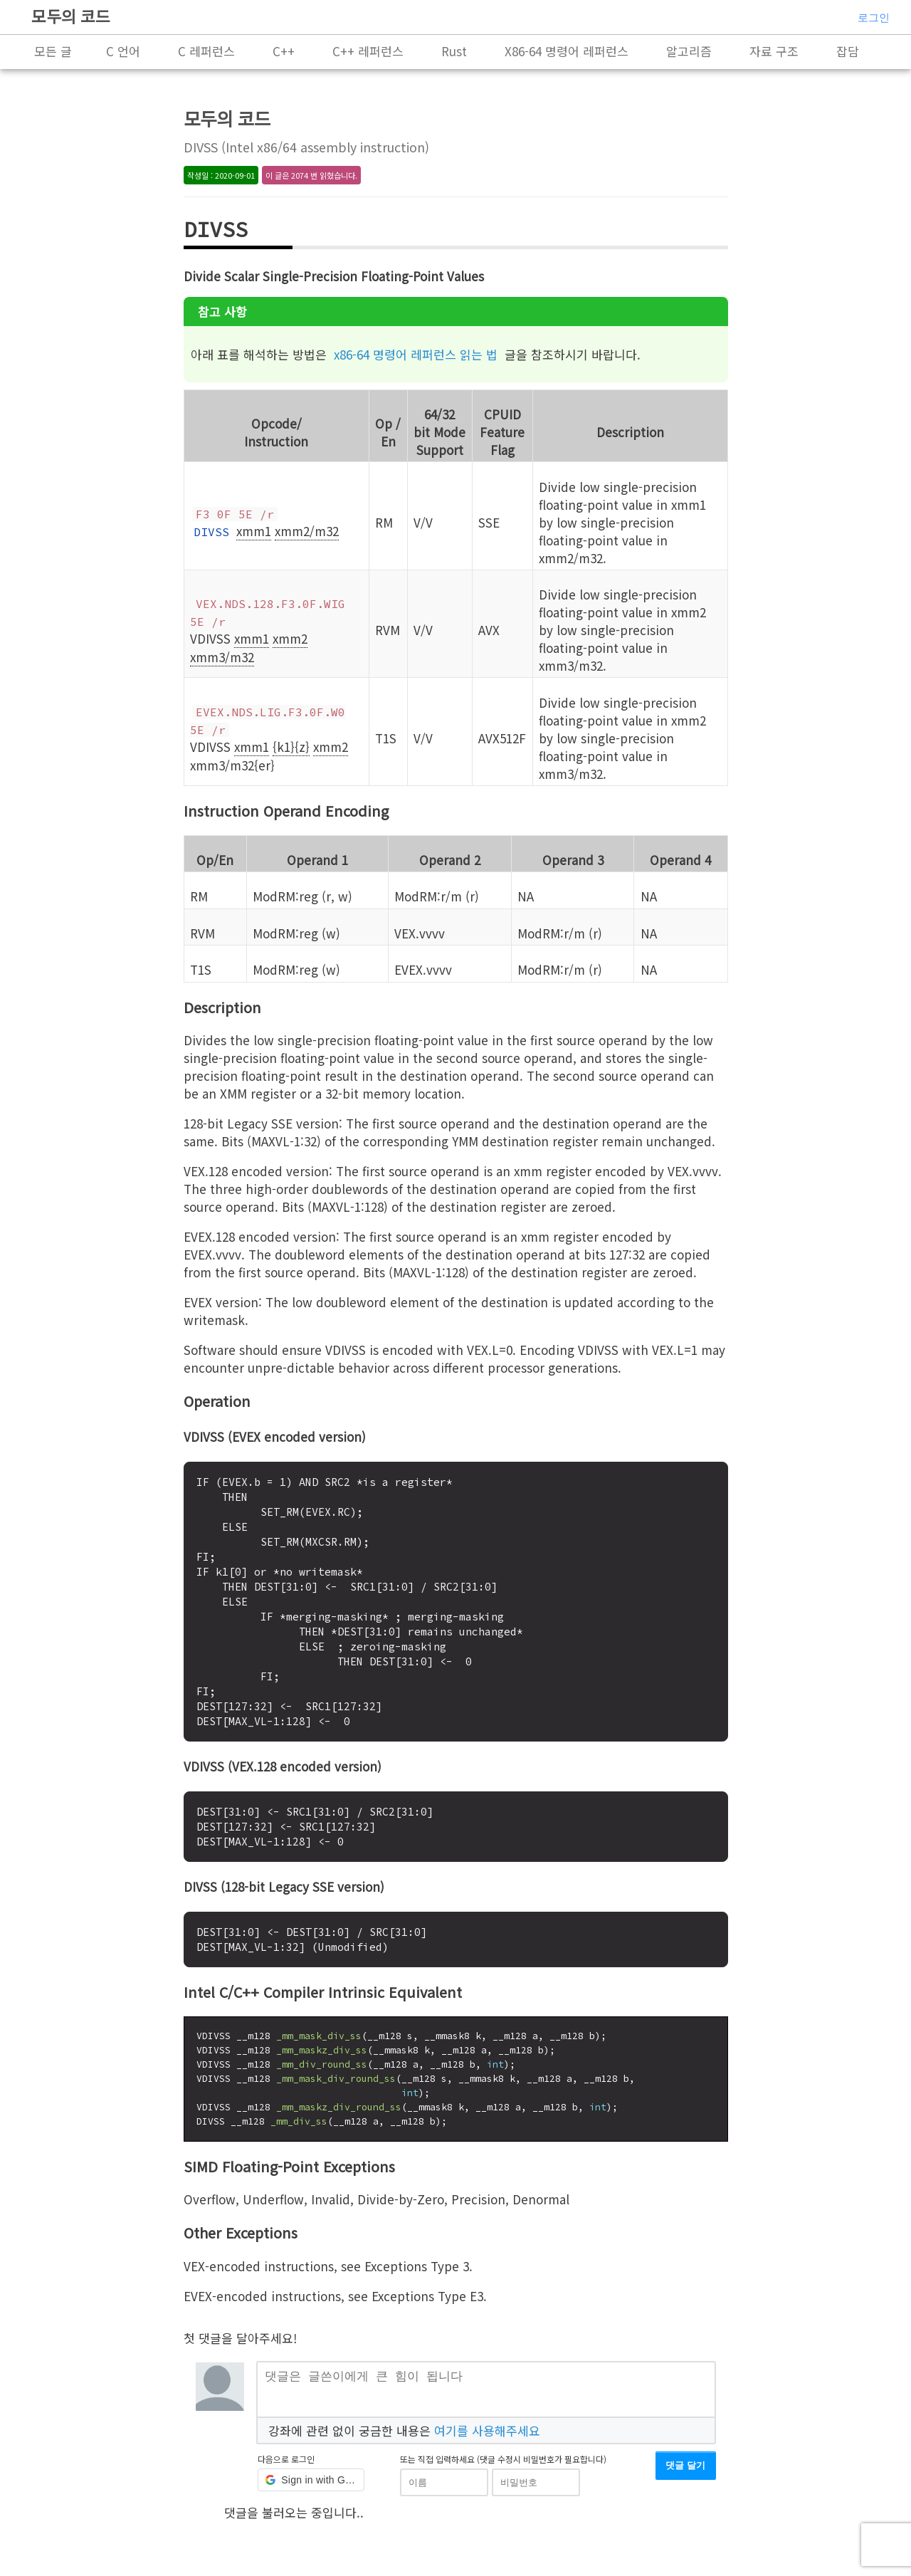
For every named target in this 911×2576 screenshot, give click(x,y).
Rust (454, 51)
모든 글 (53, 51)
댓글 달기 (685, 2471)
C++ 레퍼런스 (368, 51)
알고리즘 (689, 51)
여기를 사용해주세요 (487, 2435)
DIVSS (211, 532)
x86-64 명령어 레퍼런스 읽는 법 (415, 354)
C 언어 (123, 51)
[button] (311, 2485)
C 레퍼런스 (206, 51)
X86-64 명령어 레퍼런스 (566, 51)
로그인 (874, 17)
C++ (284, 51)
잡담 (847, 51)
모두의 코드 (70, 15)
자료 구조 (774, 51)
